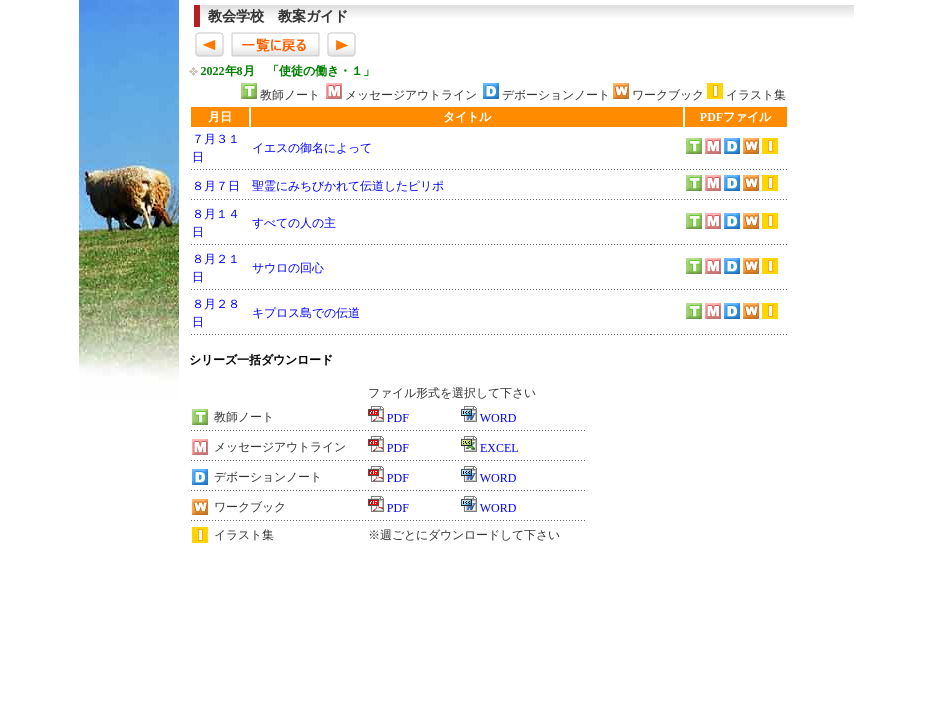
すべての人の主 (294, 223)
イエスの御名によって (312, 148)
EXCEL (499, 448)
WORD (498, 418)
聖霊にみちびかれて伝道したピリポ (348, 186)
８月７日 (216, 186)
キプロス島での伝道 (306, 313)
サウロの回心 (288, 268)
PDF (398, 418)
